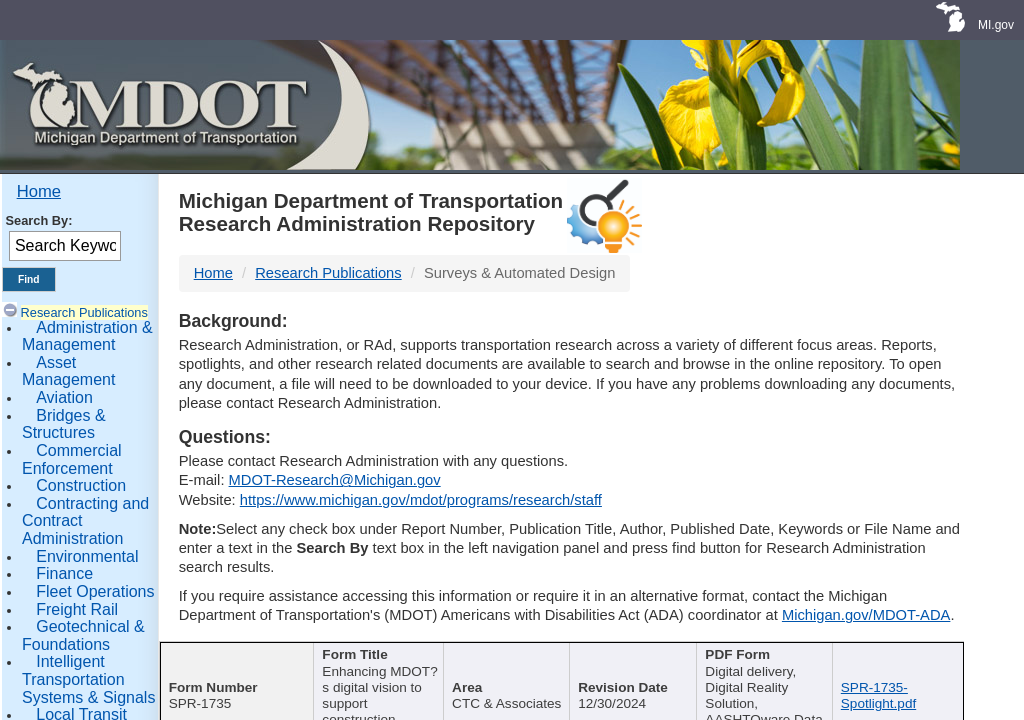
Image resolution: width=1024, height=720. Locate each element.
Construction (81, 485)
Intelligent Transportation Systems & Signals (88, 679)
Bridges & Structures (64, 424)
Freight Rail (77, 609)
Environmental (87, 556)
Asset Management (68, 371)
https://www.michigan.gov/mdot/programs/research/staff (421, 500)
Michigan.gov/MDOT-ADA (866, 615)
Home (39, 191)
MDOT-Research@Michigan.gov (335, 480)
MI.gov (996, 25)
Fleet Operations (95, 591)
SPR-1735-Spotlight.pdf (878, 695)
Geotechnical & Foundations (83, 635)
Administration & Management (87, 336)
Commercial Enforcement (72, 459)
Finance (64, 573)
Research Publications (84, 312)
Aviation (64, 397)
